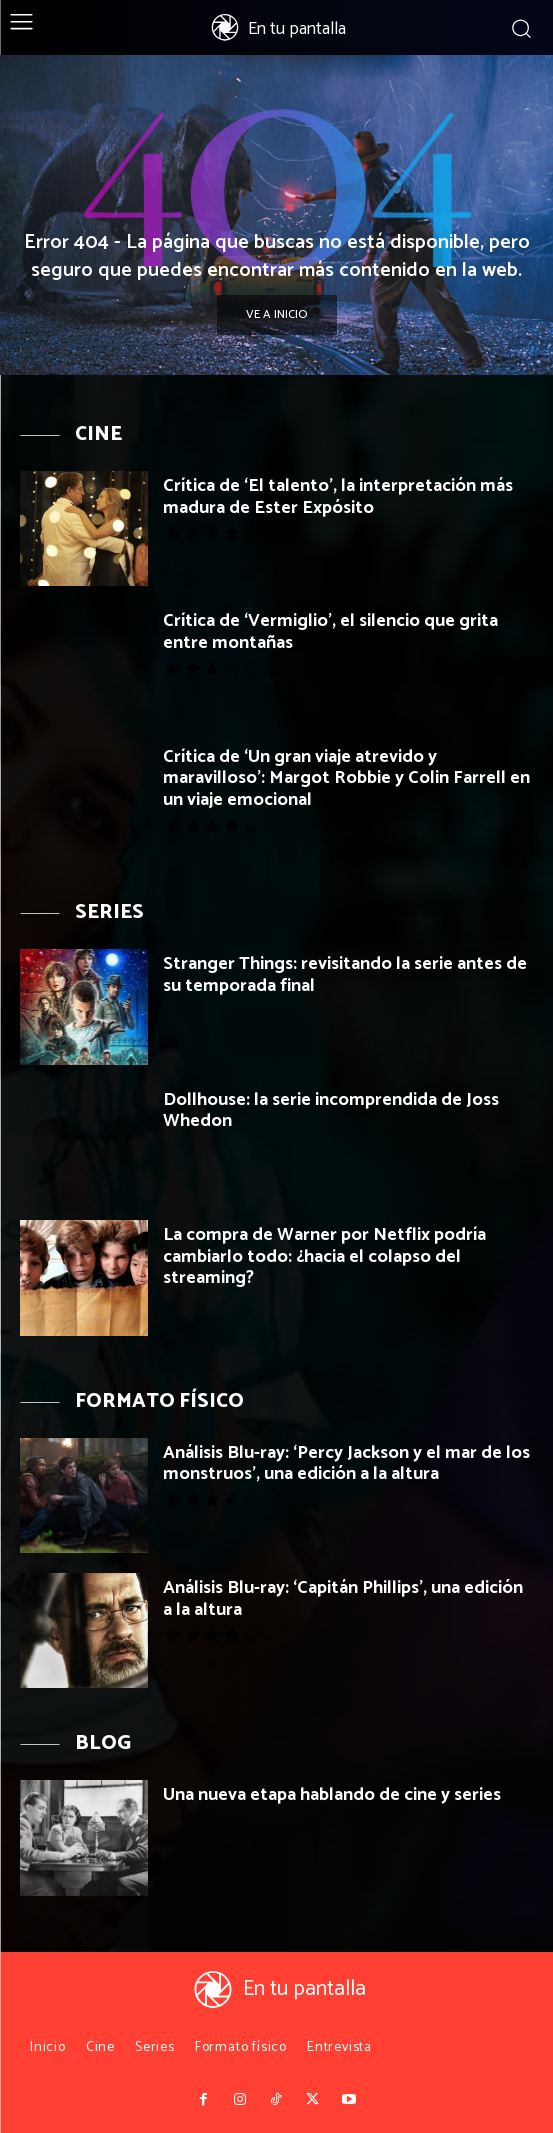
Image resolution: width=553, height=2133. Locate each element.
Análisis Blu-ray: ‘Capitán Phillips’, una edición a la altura (343, 1599)
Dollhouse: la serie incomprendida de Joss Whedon (331, 1111)
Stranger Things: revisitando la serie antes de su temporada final (345, 975)
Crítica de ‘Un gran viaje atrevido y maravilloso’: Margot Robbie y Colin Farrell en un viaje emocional (346, 778)
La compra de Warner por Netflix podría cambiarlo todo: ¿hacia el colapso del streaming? (324, 1256)
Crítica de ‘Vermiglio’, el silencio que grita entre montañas (330, 632)
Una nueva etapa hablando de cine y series (332, 1795)
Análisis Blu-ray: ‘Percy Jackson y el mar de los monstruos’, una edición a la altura (346, 1464)
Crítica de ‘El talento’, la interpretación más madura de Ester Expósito (338, 497)
